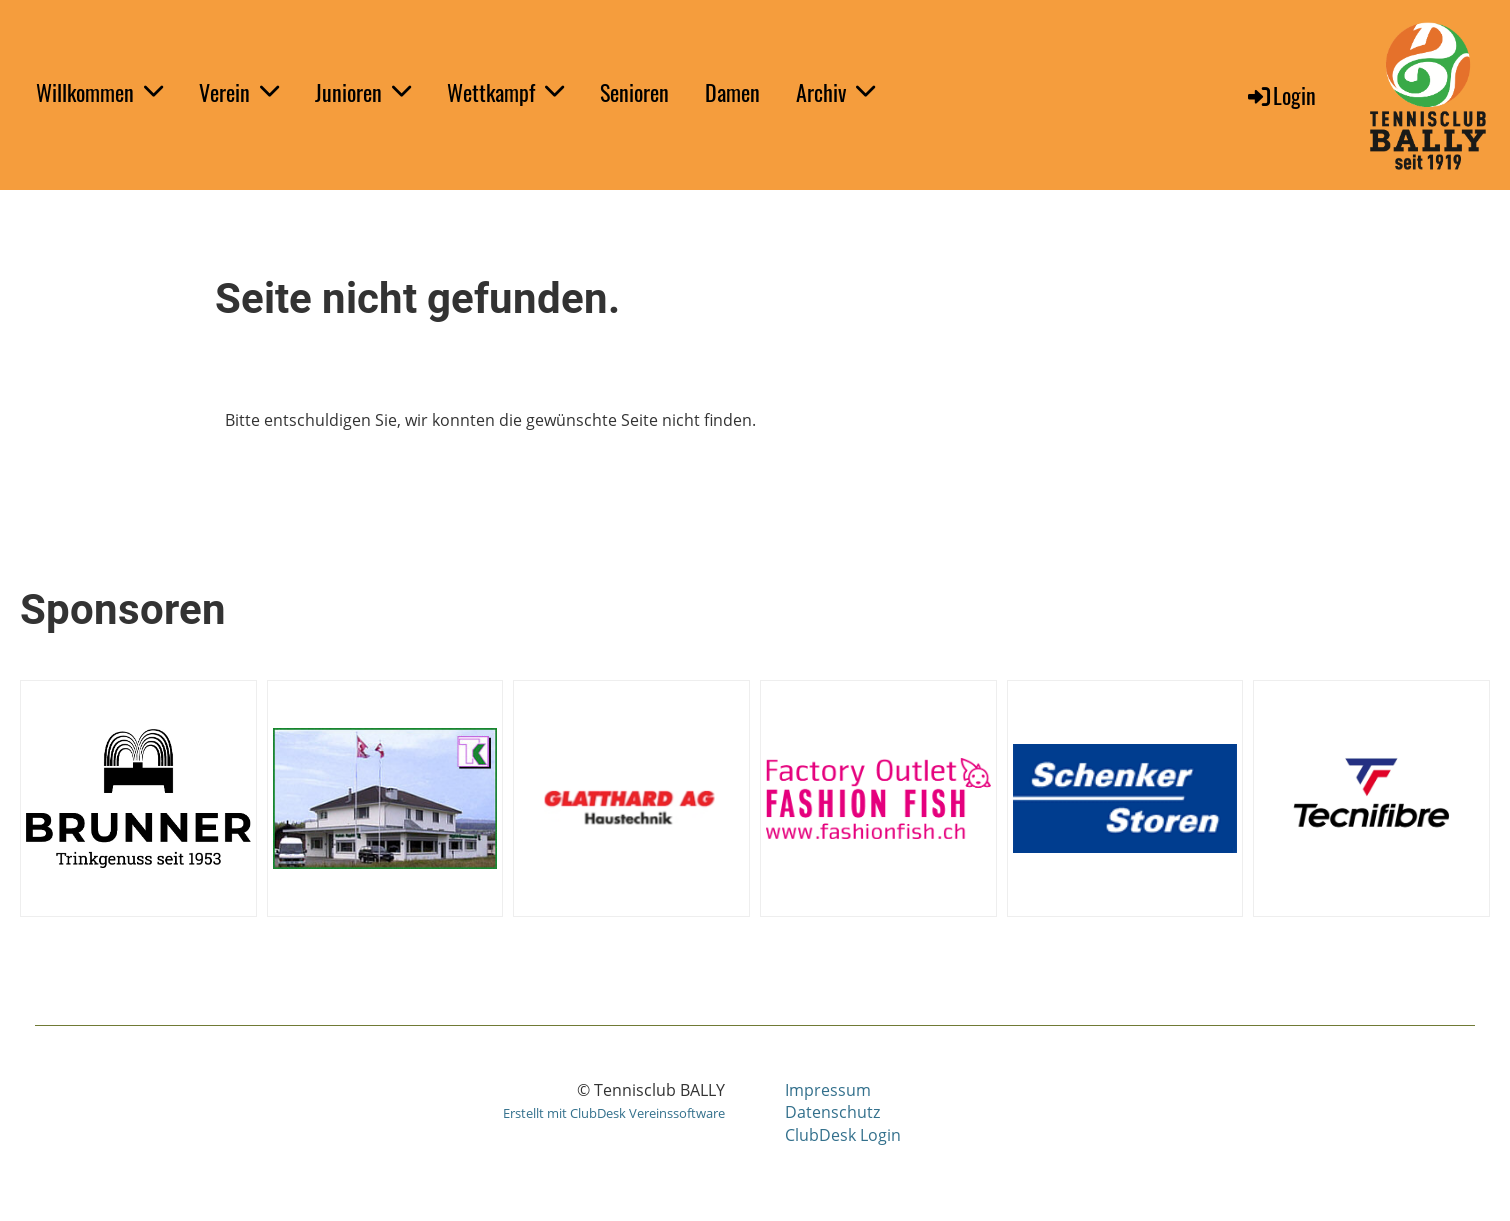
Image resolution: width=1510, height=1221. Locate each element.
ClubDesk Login (843, 1135)
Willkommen (99, 92)
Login (1280, 95)
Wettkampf (505, 92)
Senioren (634, 92)
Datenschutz (832, 1112)
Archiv (835, 92)
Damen (732, 92)
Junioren (363, 92)
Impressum (828, 1090)
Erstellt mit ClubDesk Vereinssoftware (614, 1113)
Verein (239, 92)
